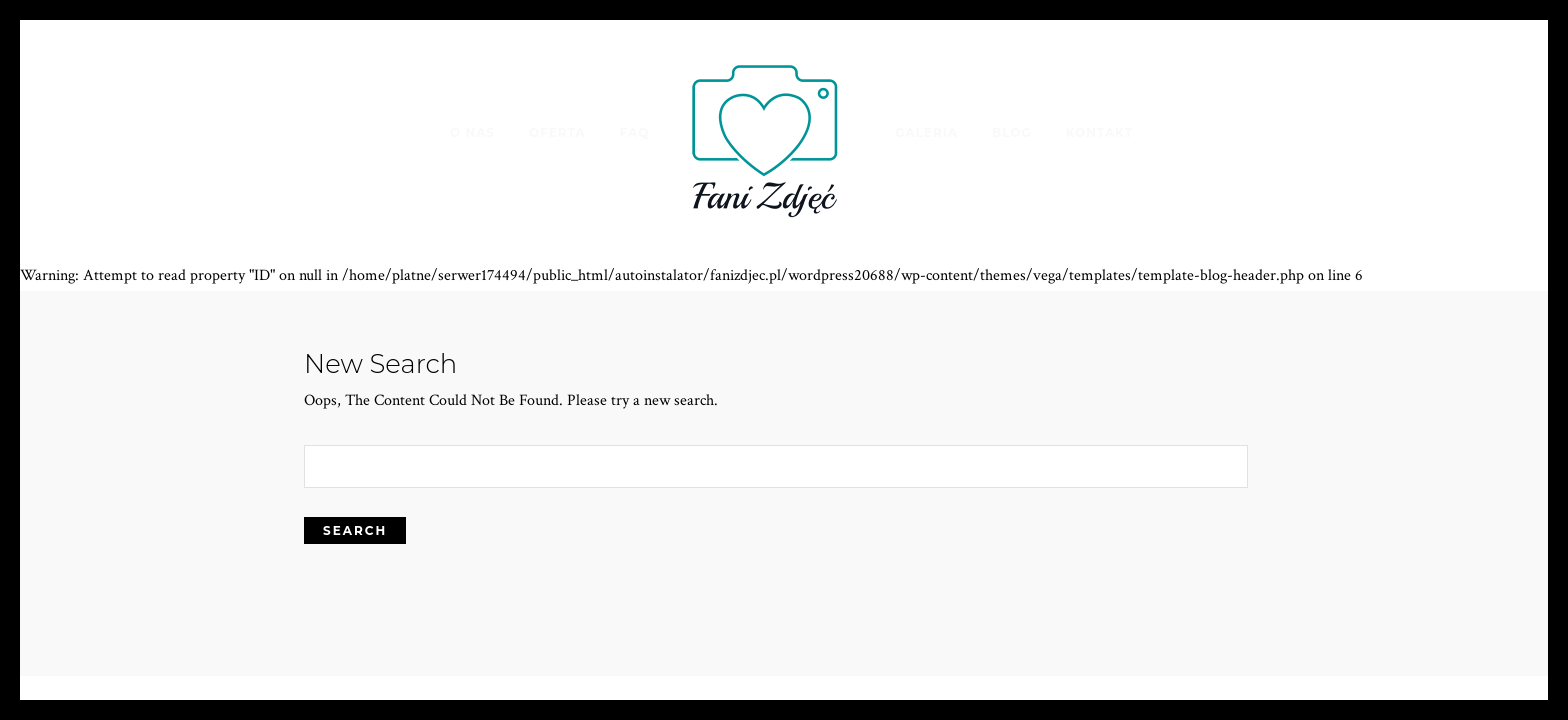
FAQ (635, 132)
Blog (1012, 132)
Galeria (926, 132)
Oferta (557, 132)
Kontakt (1099, 132)
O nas (472, 132)
